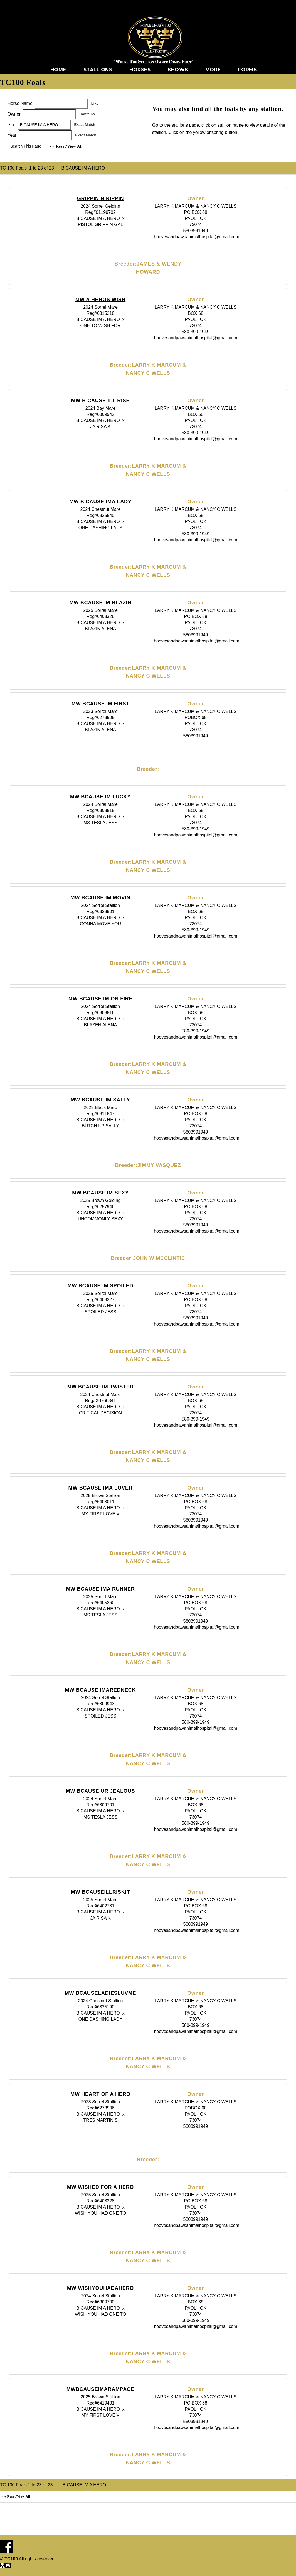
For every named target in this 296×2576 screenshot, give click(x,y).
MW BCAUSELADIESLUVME (100, 1993)
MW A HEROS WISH (100, 299)
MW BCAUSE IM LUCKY (100, 796)
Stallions (97, 69)
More (213, 69)
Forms (247, 69)
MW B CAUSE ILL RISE (100, 400)
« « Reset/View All (65, 146)
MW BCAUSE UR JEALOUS (100, 1791)
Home (58, 69)
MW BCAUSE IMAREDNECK (100, 1690)
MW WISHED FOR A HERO (100, 2187)
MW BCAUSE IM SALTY (100, 1100)
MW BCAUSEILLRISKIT (100, 1892)
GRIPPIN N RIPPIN (100, 198)
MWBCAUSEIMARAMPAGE (100, 2389)
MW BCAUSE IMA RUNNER (100, 1589)
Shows (178, 69)
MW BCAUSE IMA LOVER (100, 1488)
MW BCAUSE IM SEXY (100, 1193)
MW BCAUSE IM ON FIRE (100, 999)
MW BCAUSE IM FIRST (100, 703)
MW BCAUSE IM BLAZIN (101, 602)
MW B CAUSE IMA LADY (100, 501)
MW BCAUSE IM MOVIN (100, 898)
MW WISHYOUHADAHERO (100, 2288)
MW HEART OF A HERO (100, 2094)
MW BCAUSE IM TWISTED (100, 1387)
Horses (140, 69)
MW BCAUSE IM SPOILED (100, 1286)
